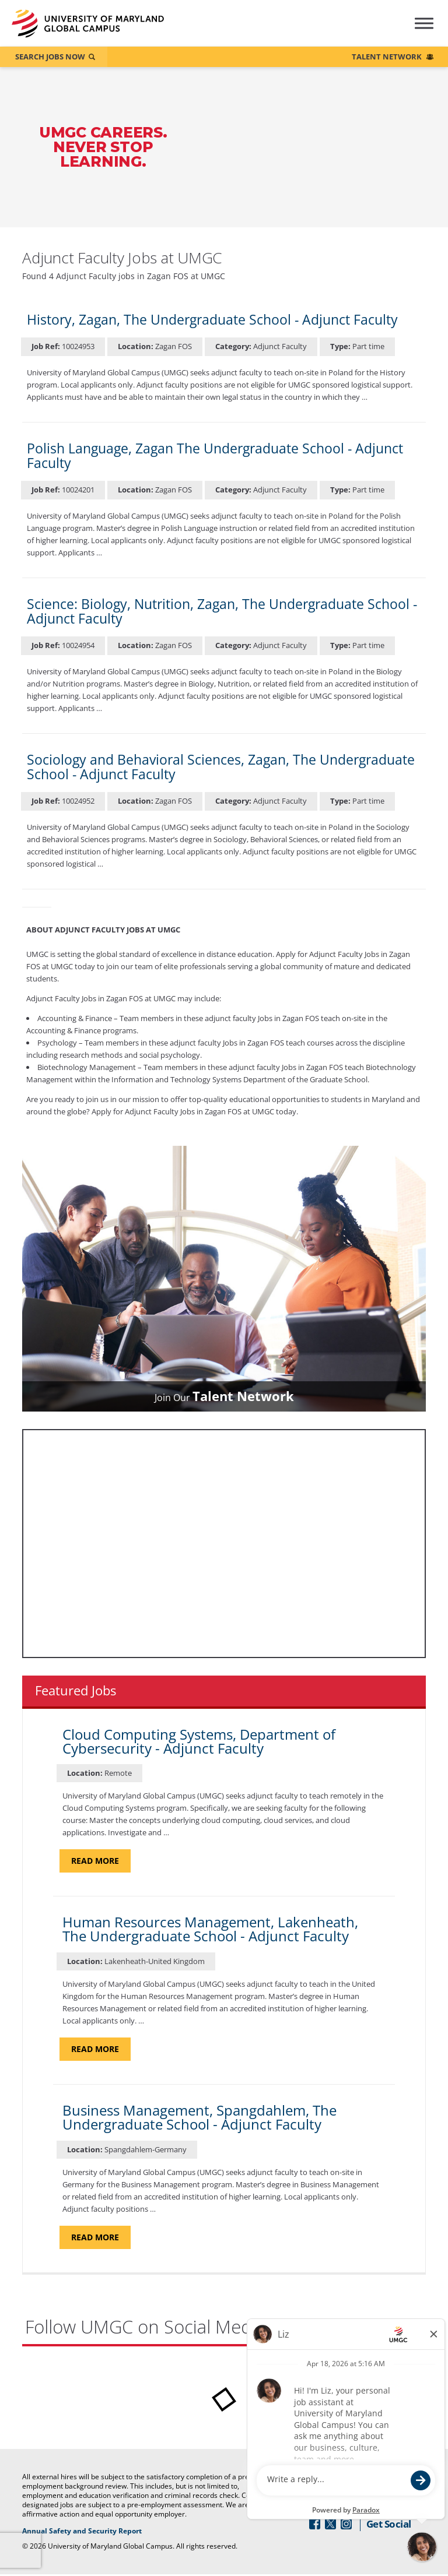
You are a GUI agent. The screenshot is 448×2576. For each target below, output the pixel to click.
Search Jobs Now (50, 56)
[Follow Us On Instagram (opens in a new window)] (346, 2525)
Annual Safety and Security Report (124, 2531)
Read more (101, 1861)
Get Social (388, 2525)
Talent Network (387, 56)
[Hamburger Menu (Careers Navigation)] (414, 31)
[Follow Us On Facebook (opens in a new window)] (314, 2525)
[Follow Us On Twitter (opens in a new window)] (330, 2525)
